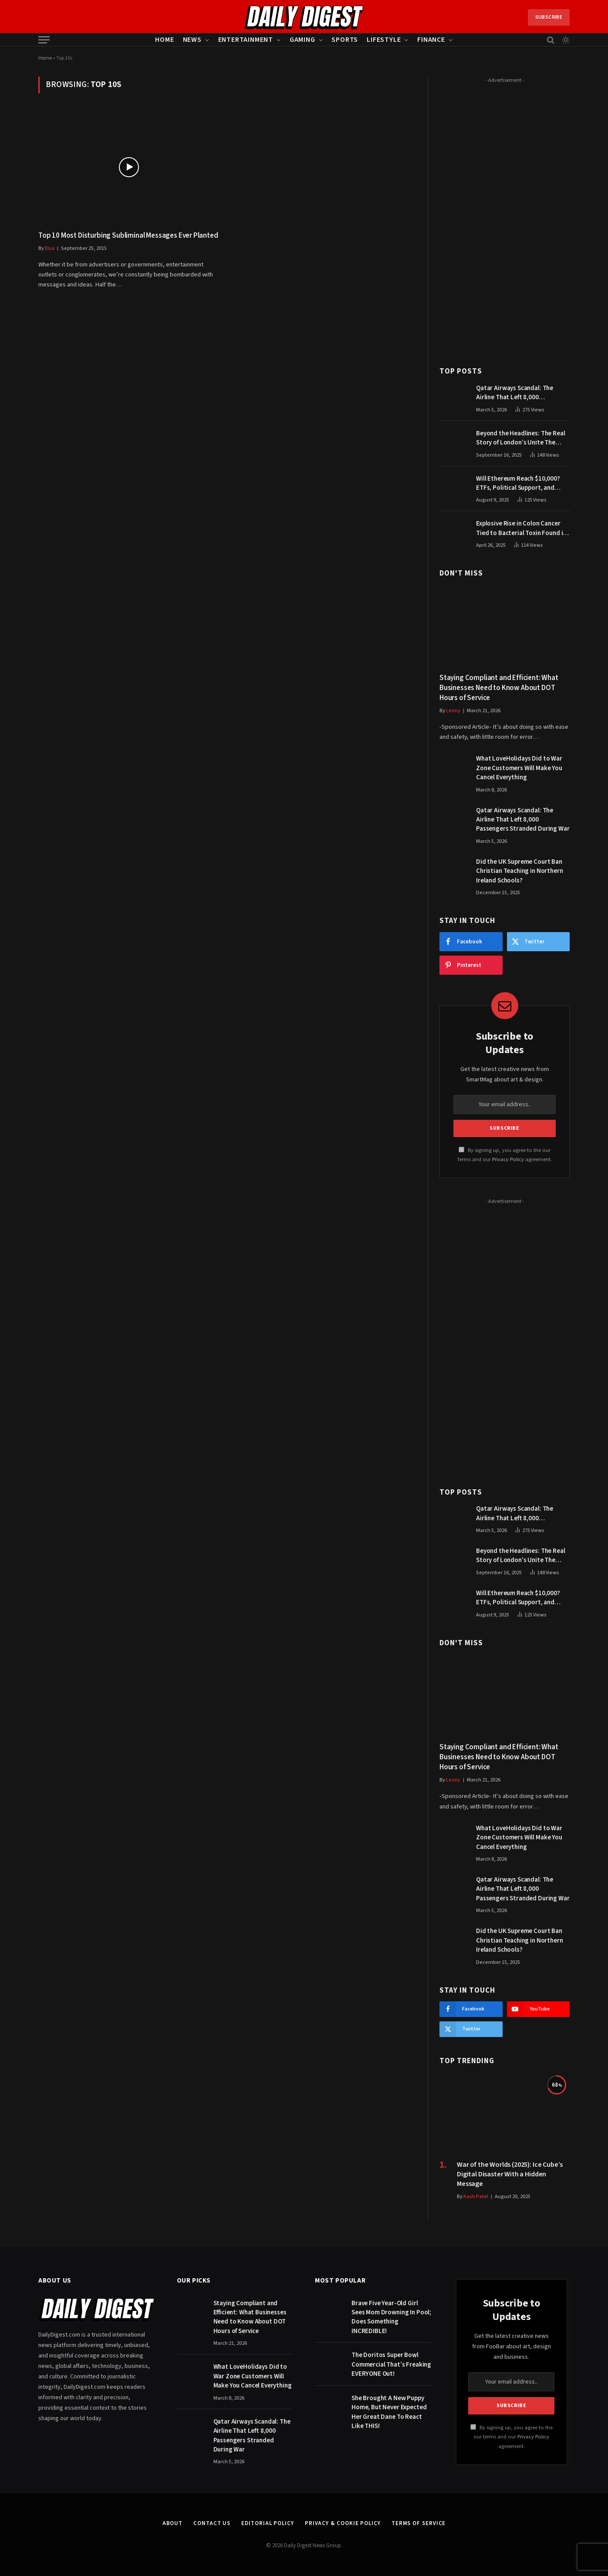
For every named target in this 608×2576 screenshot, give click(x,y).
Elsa (49, 248)
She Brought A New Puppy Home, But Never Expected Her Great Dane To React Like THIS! (388, 2412)
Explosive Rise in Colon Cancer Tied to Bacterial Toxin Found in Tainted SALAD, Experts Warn (521, 528)
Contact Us (211, 2523)
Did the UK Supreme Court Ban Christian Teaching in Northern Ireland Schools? (519, 871)
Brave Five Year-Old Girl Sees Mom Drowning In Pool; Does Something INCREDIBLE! (391, 2317)
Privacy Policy (508, 1159)
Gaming (302, 39)
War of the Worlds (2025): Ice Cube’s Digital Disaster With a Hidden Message (510, 2174)
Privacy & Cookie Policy (343, 2523)
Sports (344, 39)
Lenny (453, 710)
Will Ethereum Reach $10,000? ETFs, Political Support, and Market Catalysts (518, 483)
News (192, 39)
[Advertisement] (504, 216)
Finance (431, 39)
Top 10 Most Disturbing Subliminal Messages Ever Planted (128, 236)
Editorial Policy (267, 2523)
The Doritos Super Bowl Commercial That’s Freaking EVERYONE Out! (391, 2364)
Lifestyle (384, 39)
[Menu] (44, 40)
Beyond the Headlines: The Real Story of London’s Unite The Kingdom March (520, 438)
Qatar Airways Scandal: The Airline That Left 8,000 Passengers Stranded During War (523, 393)
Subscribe (548, 17)
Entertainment (245, 39)
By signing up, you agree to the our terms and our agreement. (511, 2437)
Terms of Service (419, 2523)
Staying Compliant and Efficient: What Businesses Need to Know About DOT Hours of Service (498, 688)
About (172, 2523)
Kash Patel (475, 2196)
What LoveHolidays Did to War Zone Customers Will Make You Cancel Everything (519, 768)
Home (164, 39)
